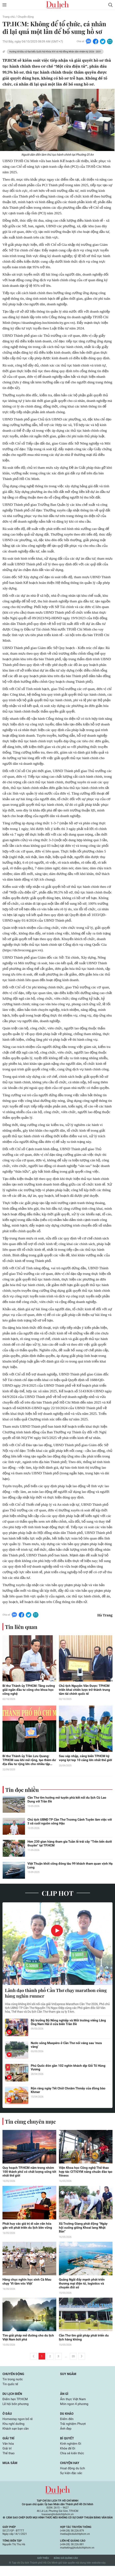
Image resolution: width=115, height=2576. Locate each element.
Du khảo (67, 2420)
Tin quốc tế (10, 2389)
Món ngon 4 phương (74, 2410)
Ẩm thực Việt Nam (73, 2405)
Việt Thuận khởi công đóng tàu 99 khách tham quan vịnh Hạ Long (68, 1867)
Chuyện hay (70, 2472)
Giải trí (8, 2446)
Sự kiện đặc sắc (71, 2483)
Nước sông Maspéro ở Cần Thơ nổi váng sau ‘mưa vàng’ (67, 2047)
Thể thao (9, 2462)
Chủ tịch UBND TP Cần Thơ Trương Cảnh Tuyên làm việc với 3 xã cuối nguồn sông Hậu (68, 1823)
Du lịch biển (12, 2400)
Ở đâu (7, 2420)
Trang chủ (9, 16)
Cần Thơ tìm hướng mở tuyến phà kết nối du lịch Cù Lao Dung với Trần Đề (68, 1801)
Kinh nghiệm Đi (71, 2452)
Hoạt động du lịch (73, 2478)
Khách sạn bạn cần (16, 2436)
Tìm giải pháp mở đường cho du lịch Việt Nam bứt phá (28, 2342)
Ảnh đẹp (66, 2436)
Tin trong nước (13, 2384)
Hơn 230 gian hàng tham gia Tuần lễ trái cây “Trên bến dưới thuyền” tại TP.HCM (67, 1845)
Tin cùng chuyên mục (31, 2123)
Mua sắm (10, 2472)
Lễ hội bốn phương (16, 2410)
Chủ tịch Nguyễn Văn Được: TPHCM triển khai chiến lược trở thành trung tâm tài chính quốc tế (85, 1690)
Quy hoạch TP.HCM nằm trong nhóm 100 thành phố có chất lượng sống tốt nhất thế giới (29, 2174)
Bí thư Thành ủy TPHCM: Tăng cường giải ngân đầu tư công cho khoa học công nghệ (26, 1690)
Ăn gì (64, 2400)
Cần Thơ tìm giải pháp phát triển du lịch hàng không (85, 2342)
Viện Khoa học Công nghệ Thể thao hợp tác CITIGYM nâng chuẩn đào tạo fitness (84, 2174)
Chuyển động (27, 16)
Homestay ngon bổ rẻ (18, 2426)
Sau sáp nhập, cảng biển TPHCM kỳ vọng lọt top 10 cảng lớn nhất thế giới (85, 1761)
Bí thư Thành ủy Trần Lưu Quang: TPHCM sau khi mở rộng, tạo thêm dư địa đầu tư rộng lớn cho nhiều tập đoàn (29, 1761)
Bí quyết (67, 2446)
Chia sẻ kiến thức (72, 2462)
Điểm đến (67, 2426)
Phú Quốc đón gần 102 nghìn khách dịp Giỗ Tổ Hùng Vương (69, 2070)
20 (73, 2360)
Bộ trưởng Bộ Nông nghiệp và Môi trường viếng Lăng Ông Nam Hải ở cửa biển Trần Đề (69, 2025)
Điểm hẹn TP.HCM (15, 2405)
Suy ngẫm (68, 2379)
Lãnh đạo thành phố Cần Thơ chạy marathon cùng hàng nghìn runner (53, 1995)
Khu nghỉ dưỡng (13, 2431)
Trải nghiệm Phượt (73, 2431)
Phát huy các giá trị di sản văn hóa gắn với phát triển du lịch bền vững (27, 2229)
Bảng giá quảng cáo (66, 2568)
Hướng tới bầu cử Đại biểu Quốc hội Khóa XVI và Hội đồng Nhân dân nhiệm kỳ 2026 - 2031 (55, 51)
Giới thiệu (43, 2568)
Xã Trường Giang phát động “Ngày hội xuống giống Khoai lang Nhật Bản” (84, 2231)
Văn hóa (8, 2452)
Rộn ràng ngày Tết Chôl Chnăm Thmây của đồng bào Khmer (69, 2093)
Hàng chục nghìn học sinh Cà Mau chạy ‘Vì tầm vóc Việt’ (27, 2285)
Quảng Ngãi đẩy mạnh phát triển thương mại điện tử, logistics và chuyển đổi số (83, 2287)
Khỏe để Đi (68, 2457)
